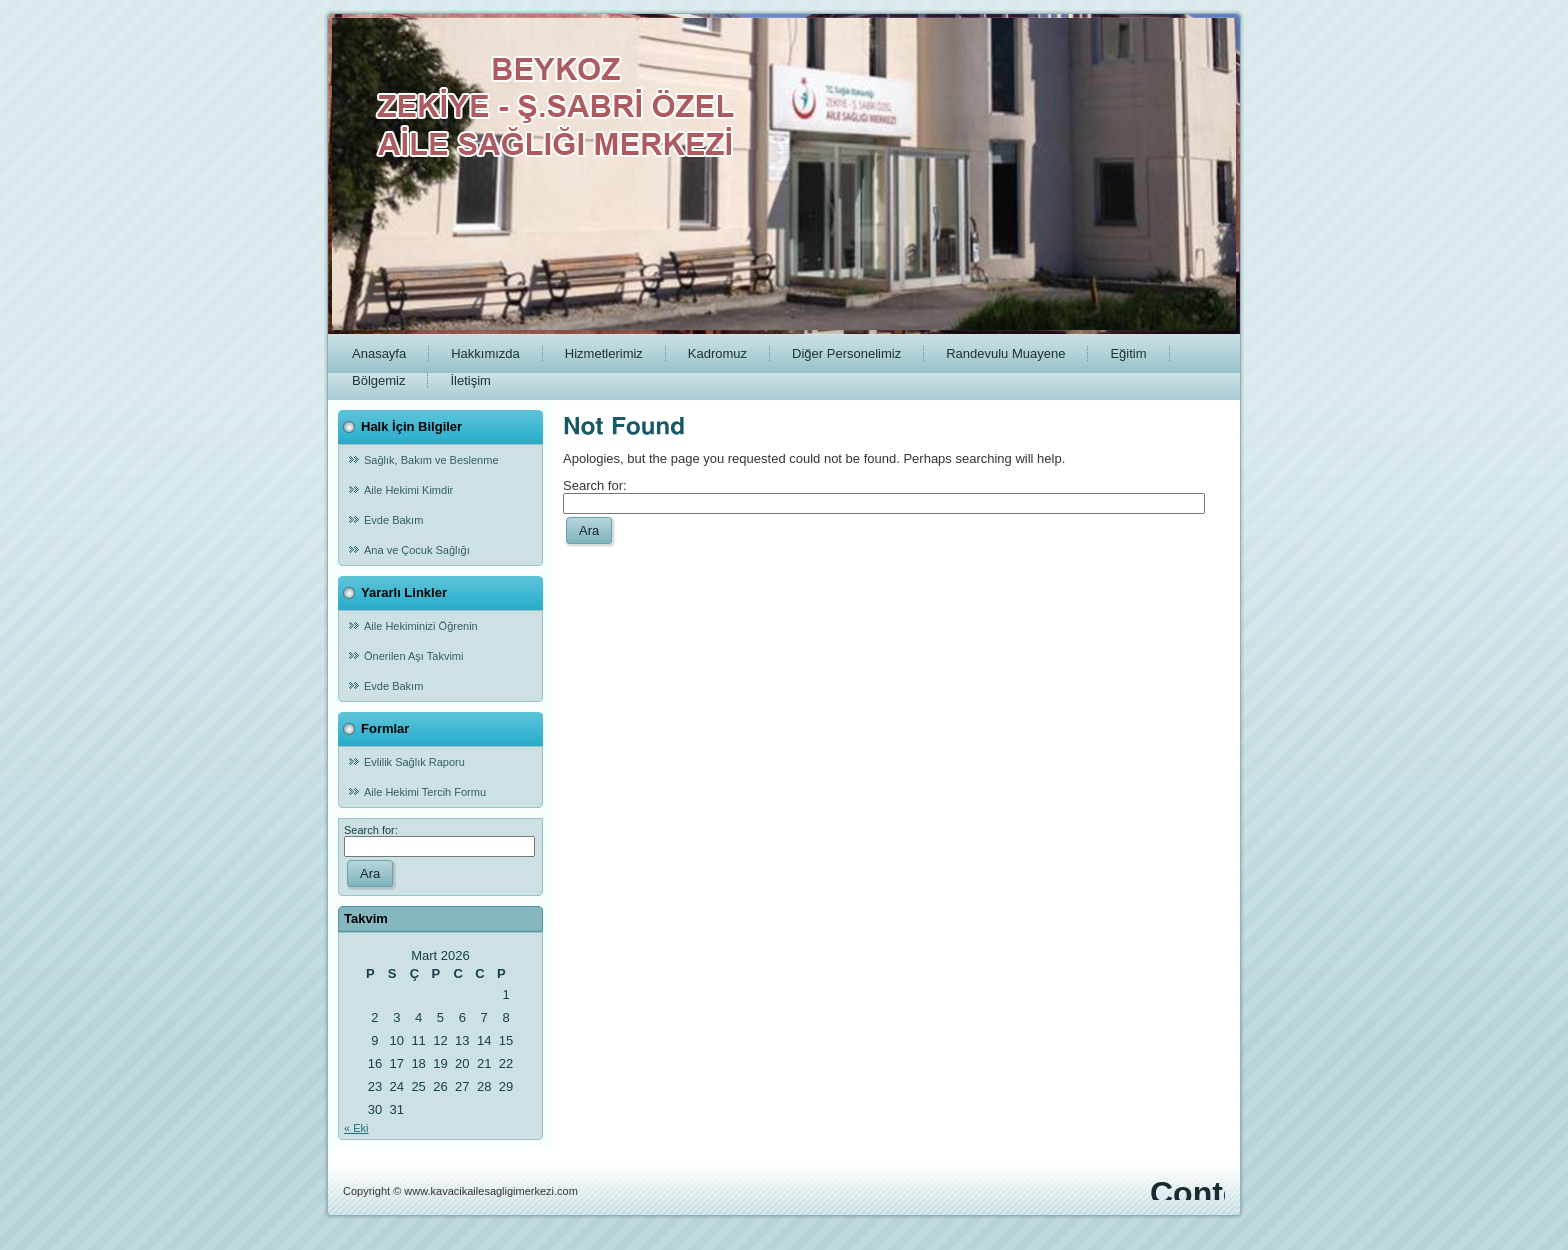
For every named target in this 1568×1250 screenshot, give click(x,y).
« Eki (356, 1128)
